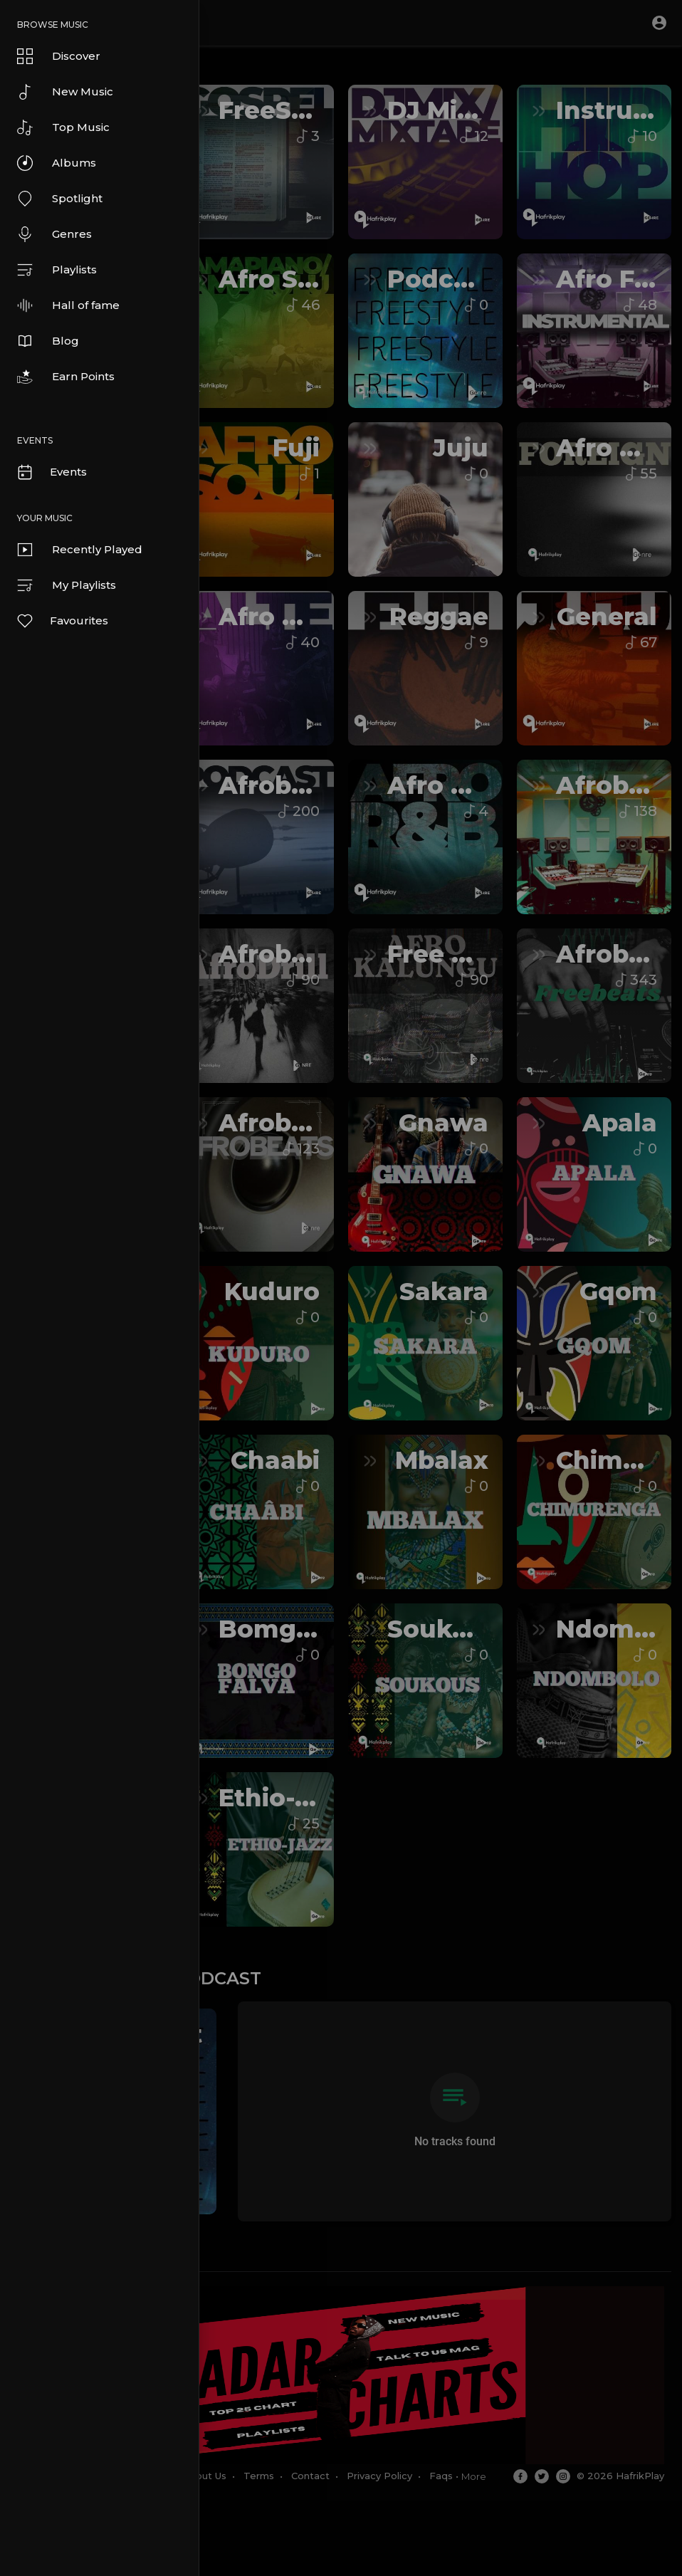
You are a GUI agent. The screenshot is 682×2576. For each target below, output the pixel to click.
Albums (56, 163)
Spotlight (60, 198)
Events (51, 472)
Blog (48, 341)
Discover (58, 56)
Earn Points (66, 376)
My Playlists (66, 585)
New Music (65, 92)
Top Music (63, 127)
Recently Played (79, 549)
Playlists (57, 270)
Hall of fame (68, 305)
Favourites (62, 621)
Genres (54, 234)
